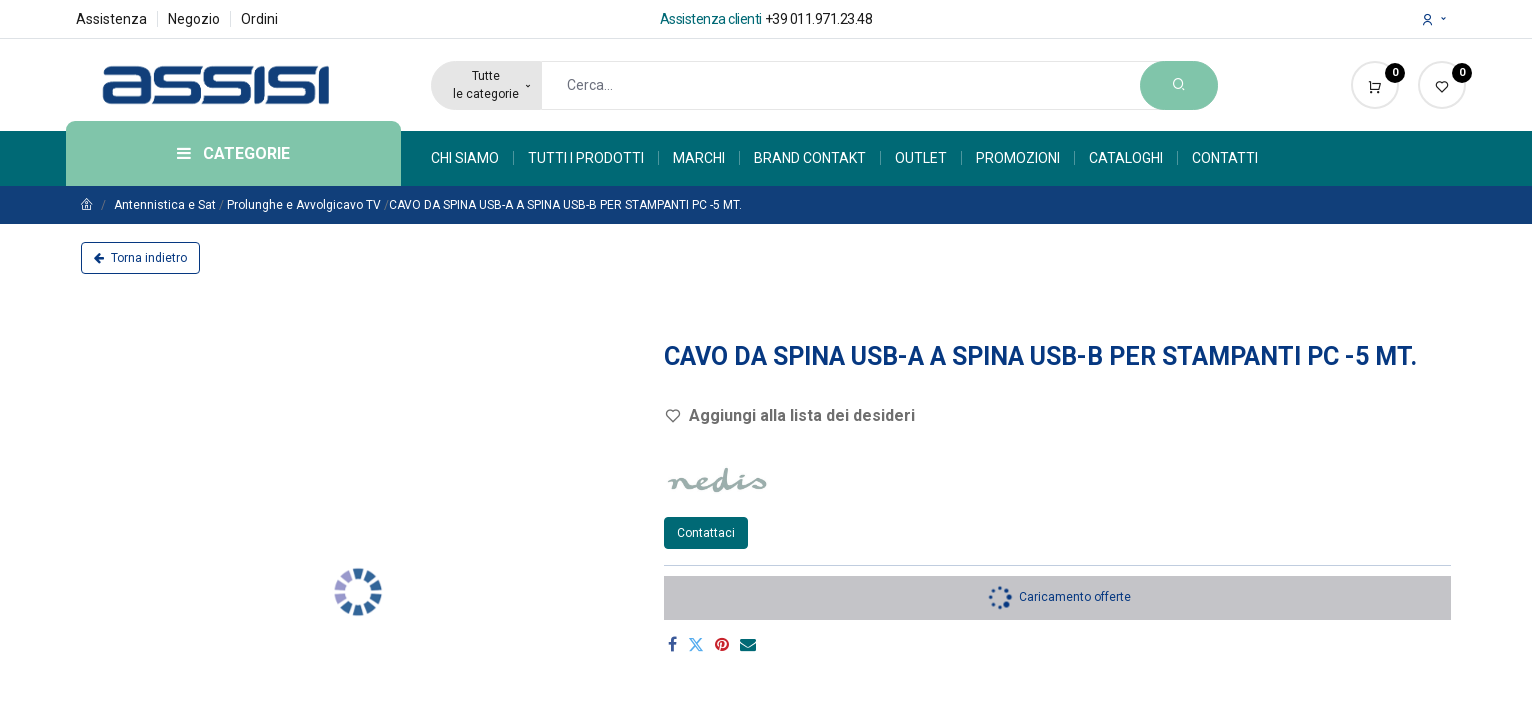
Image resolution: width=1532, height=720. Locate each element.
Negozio (194, 19)
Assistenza (111, 19)
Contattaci (706, 533)
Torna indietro (140, 258)
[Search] (1179, 85)
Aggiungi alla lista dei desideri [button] (790, 415)
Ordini (259, 19)
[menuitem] (472, 158)
